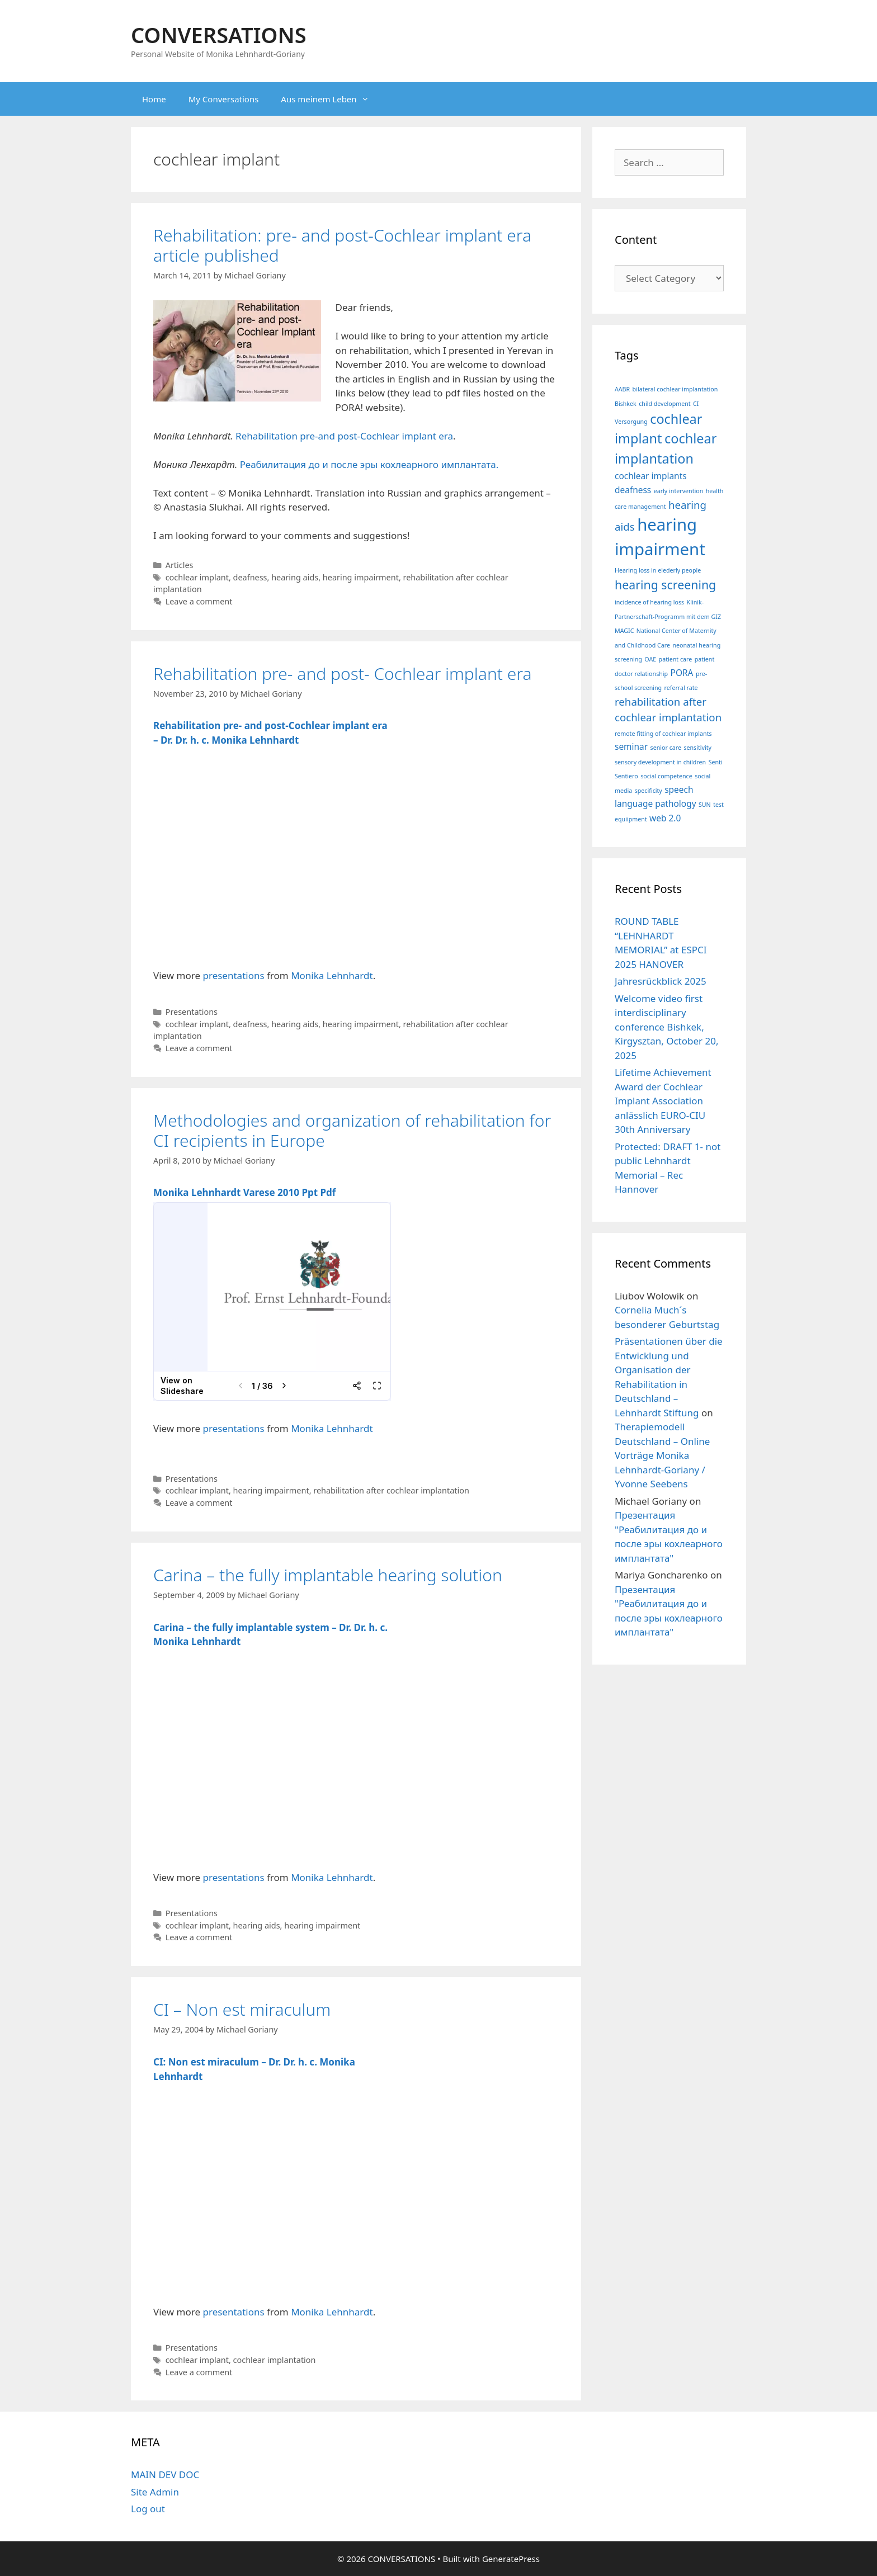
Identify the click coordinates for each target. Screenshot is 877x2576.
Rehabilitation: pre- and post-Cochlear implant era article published (342, 245)
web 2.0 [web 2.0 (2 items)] (665, 818)
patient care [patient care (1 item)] (675, 659)
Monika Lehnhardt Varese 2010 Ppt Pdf (244, 1192)
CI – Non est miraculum (242, 2009)
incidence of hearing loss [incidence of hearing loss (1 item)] (649, 602)
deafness (250, 577)
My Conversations (223, 99)
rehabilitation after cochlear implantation (391, 1490)
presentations (234, 975)
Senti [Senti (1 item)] (716, 762)
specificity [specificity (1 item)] (648, 791)
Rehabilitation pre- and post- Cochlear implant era (342, 673)
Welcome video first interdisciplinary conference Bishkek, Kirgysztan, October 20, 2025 (667, 1027)
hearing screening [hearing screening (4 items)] (665, 584)
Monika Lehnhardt (332, 975)
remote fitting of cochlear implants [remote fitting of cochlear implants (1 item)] (663, 734)
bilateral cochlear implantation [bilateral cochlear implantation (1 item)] (675, 389)
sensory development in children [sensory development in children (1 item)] (660, 762)
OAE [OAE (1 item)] (650, 659)
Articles (180, 565)
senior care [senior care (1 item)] (665, 747)
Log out (148, 2508)
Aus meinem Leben (330, 99)
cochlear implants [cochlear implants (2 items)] (651, 476)
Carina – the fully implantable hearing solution (327, 1574)
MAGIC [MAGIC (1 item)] (624, 631)
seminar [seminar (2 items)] (631, 746)
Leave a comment (199, 601)
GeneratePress (511, 2558)
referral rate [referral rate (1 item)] (681, 688)
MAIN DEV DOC (165, 2474)
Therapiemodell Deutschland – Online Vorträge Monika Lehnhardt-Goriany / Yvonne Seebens (662, 1455)
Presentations (192, 1011)
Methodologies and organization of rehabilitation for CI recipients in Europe (352, 1130)
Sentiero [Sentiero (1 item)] (626, 776)
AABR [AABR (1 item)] (622, 389)
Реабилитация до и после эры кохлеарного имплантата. (367, 464)
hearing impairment (361, 577)
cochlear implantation (274, 2360)
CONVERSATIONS (219, 34)
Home (154, 99)
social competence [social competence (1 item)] (666, 776)
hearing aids (294, 577)
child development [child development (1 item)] (664, 404)
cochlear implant (197, 577)
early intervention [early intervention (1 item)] (679, 491)
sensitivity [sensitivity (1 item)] (697, 747)
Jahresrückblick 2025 (660, 981)
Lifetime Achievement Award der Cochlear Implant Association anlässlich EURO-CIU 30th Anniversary (663, 1101)
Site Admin (155, 2491)
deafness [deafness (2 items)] (633, 490)
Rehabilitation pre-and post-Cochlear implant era (344, 435)
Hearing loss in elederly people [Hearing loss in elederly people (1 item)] (658, 570)
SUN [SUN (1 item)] (705, 805)
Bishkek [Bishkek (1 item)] (625, 404)
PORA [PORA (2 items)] (682, 673)
